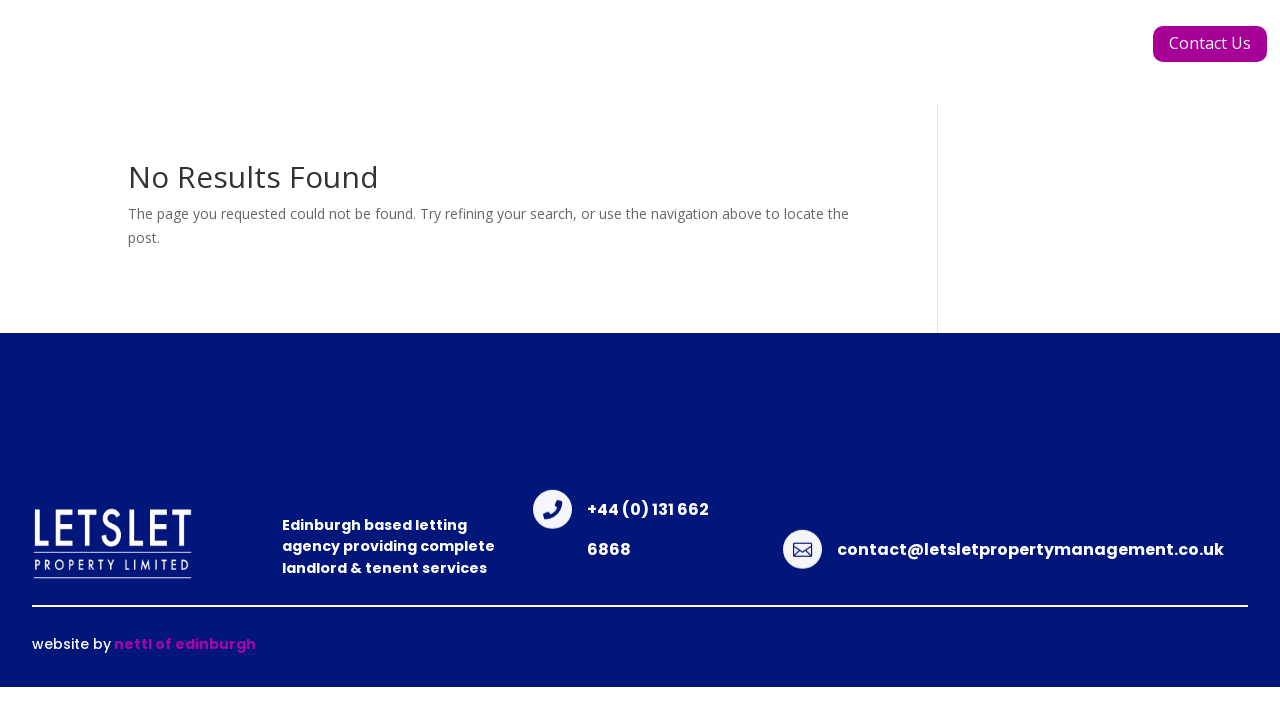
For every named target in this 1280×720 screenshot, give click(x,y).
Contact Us (1210, 43)
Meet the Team (565, 54)
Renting (940, 54)
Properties (711, 54)
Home (330, 54)
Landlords (832, 54)
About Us (425, 54)
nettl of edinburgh (183, 644)
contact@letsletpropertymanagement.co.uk (1030, 549)
